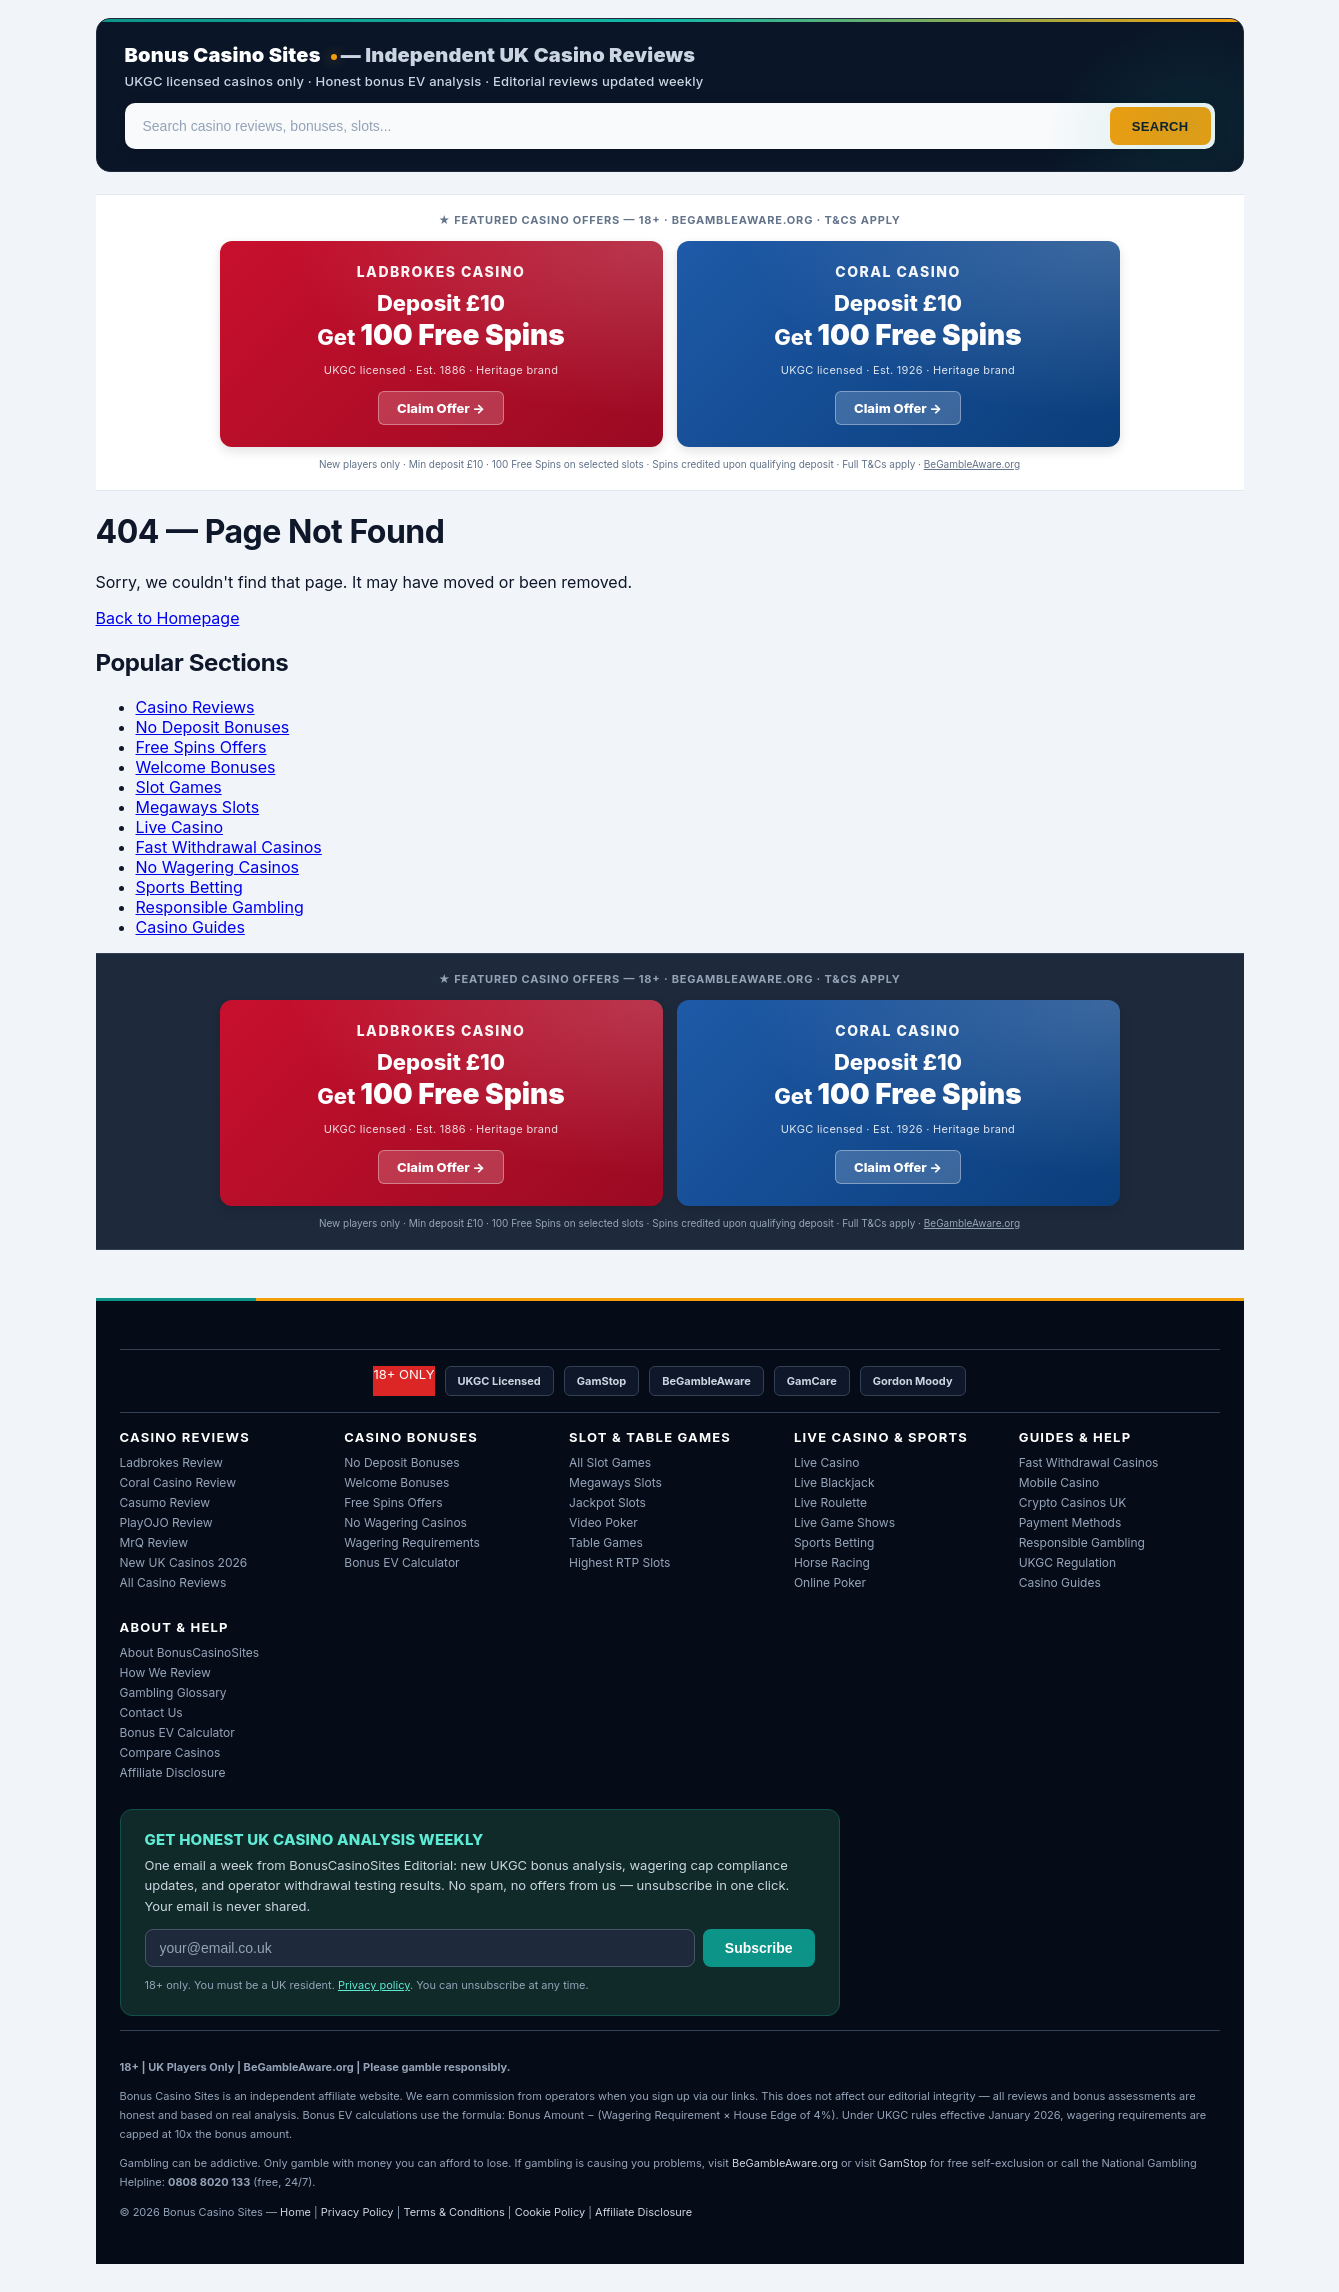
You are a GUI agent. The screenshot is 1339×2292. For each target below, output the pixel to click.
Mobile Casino (1059, 1482)
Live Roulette (830, 1502)
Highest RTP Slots (619, 1562)
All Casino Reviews (173, 1582)
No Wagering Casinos (218, 867)
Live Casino (179, 827)
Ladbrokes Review (171, 1462)
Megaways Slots (198, 807)
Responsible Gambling (220, 907)
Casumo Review (165, 1502)
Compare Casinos (170, 1752)
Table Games (606, 1542)
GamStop (601, 1381)
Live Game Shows (844, 1522)
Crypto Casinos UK (1073, 1502)
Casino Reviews (195, 707)
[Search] (619, 126)
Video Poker (603, 1522)
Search (1160, 126)
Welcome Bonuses (206, 767)
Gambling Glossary (173, 1692)
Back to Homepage (168, 618)
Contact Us (151, 1712)
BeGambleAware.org (972, 464)
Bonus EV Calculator (401, 1562)
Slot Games (179, 787)
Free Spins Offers (201, 747)
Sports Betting (189, 887)
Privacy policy (374, 1985)
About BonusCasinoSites (190, 1652)
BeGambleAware (706, 1381)
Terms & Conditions (453, 2212)
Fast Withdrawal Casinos (229, 847)
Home (295, 2212)
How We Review (165, 1672)
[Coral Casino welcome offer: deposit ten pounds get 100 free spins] (898, 344)
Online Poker (830, 1582)
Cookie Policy (550, 2212)
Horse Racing (832, 1562)
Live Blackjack (834, 1482)
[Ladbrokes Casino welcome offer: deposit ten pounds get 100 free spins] (441, 344)
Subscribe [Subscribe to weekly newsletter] (759, 1948)
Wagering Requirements (412, 1542)
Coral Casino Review (178, 1482)
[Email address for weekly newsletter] (420, 1948)
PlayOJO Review (166, 1522)
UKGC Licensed (499, 1381)
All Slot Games (610, 1462)
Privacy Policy (357, 2212)
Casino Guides (190, 927)
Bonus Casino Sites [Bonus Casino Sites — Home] (223, 55)
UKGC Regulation (1067, 1562)
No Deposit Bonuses (213, 727)
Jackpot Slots (607, 1502)
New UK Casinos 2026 (184, 1562)
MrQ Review (154, 1542)
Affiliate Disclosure (173, 1772)
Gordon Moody (913, 1381)
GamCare (812, 1381)
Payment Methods (1070, 1522)
